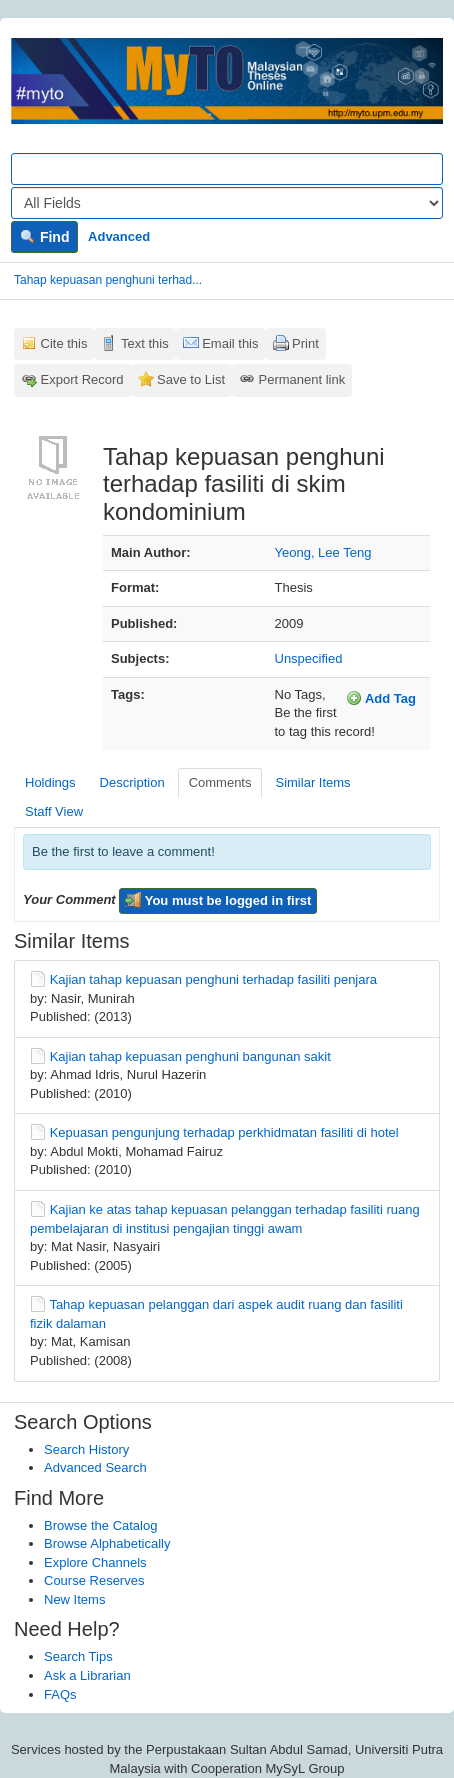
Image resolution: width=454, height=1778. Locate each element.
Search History (86, 1449)
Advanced (119, 236)
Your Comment (69, 899)
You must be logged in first (218, 900)
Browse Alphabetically (107, 1543)
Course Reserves (94, 1580)
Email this (230, 343)
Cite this (64, 343)
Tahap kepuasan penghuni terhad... (108, 280)
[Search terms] (227, 169)
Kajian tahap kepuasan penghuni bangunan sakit (190, 1056)
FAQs (60, 1694)
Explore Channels (95, 1562)
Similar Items (312, 782)
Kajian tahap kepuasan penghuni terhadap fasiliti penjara (213, 979)
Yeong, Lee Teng (323, 552)
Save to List (191, 379)
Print (305, 343)
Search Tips (78, 1656)
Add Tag (381, 698)
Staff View (54, 811)
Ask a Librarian (87, 1675)
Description (132, 782)
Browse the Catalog (100, 1525)
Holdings (50, 782)
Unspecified (309, 658)
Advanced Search (95, 1467)
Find (44, 237)
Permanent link (302, 379)
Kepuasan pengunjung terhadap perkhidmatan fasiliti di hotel (224, 1132)
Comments (220, 782)
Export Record (82, 379)
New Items (74, 1599)
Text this (145, 343)
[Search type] (227, 203)
